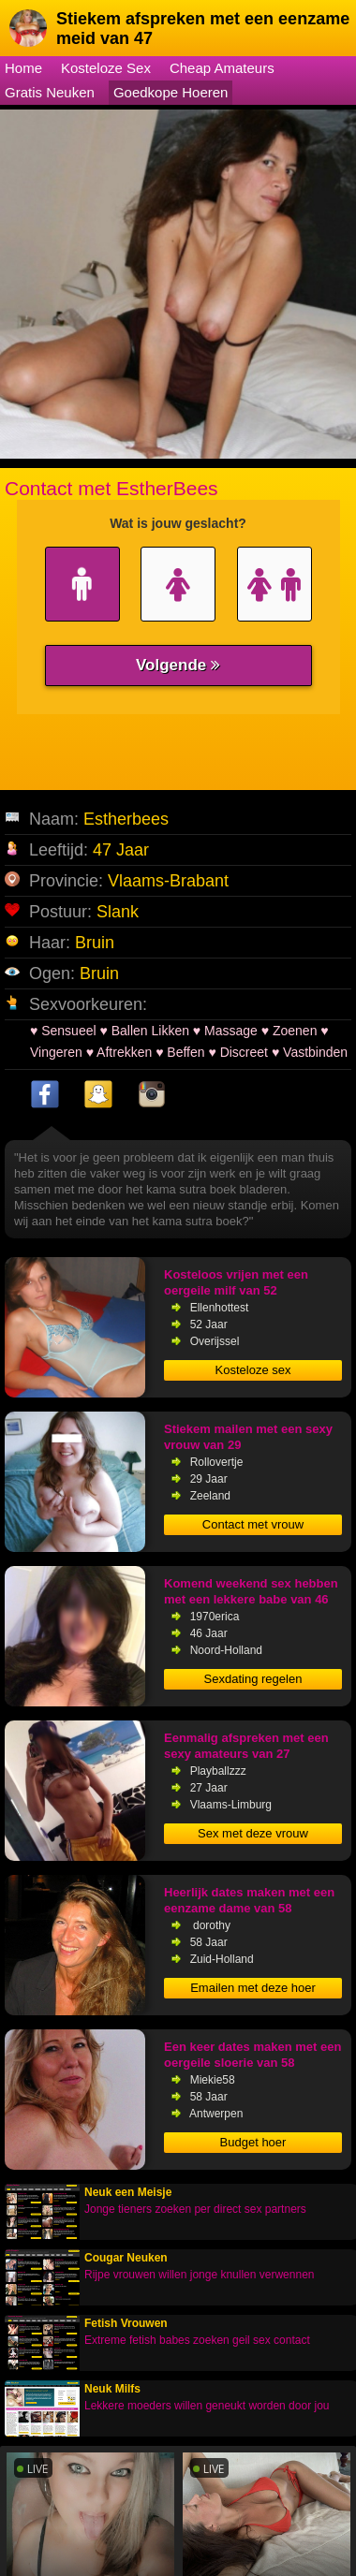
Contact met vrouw (253, 1524)
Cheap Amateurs (222, 68)
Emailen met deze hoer (253, 1988)
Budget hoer (253, 2142)
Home (23, 68)
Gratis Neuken (50, 92)
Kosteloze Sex (106, 68)
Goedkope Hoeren (171, 92)
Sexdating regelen (253, 1679)
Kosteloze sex (253, 1370)
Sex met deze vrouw (253, 1833)
